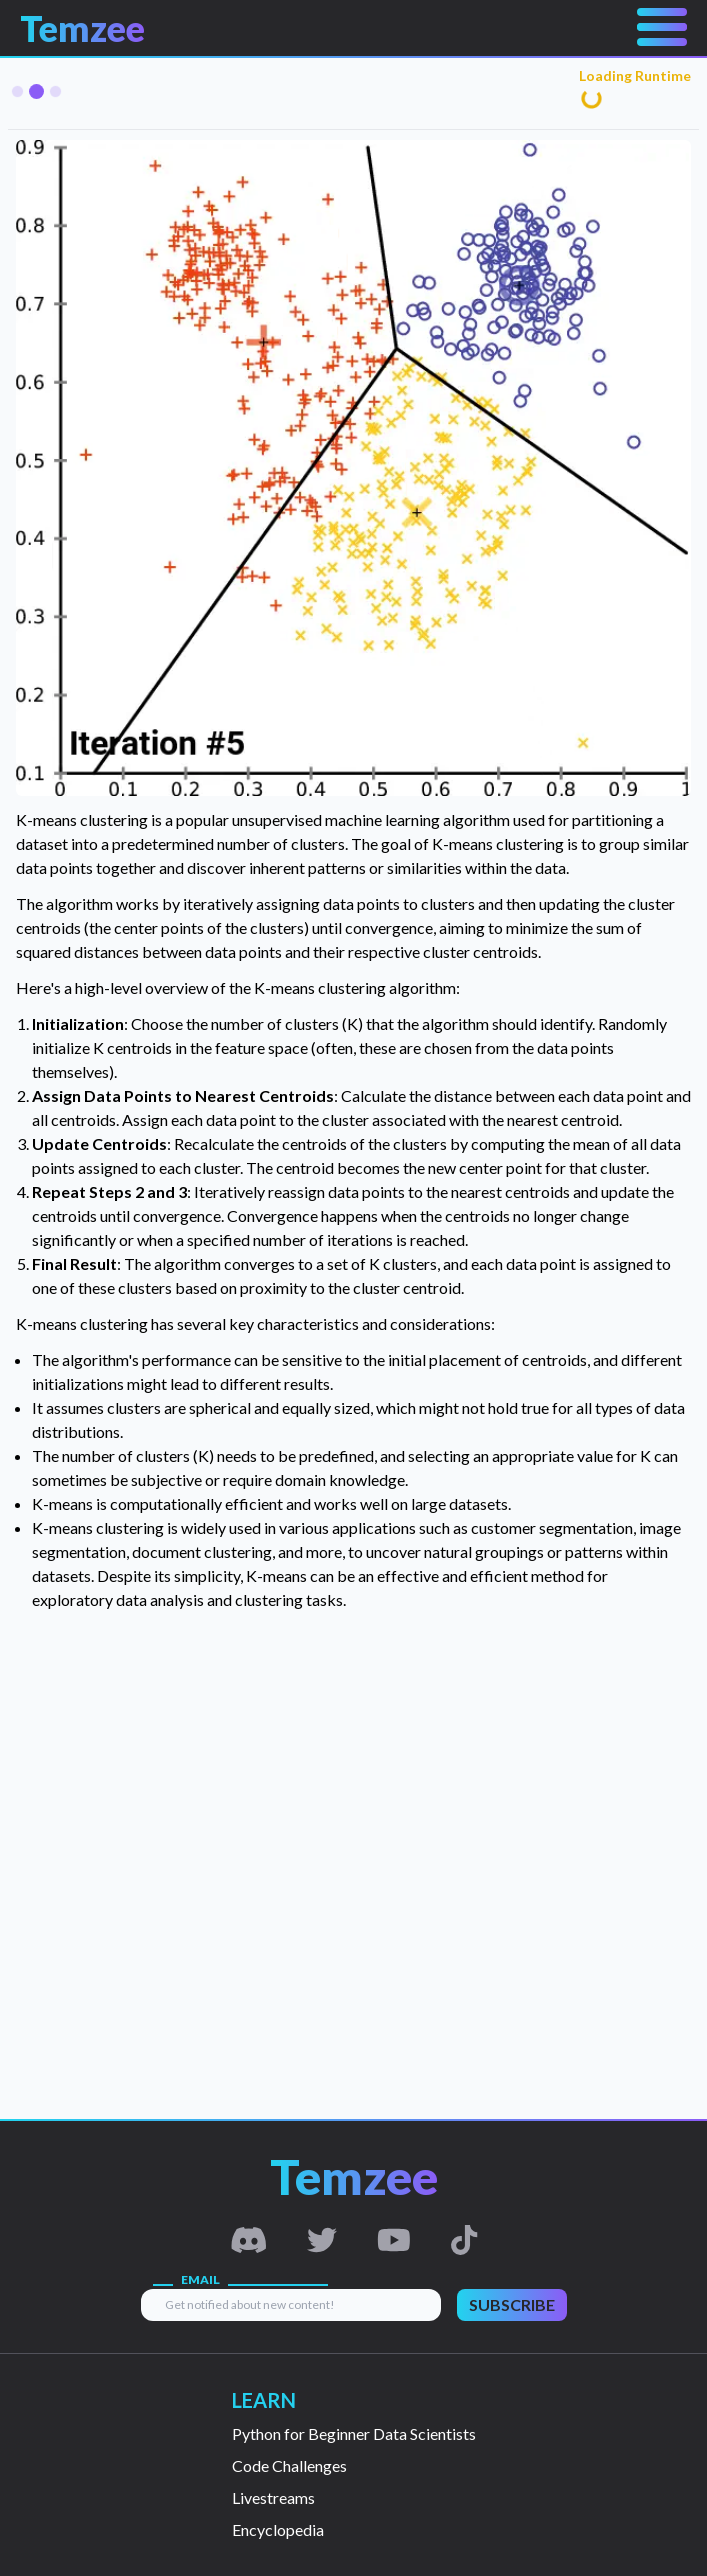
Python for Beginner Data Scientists (354, 2433)
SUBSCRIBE (512, 2304)
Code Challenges (289, 2465)
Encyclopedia (278, 2529)
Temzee (82, 28)
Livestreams (273, 2497)
